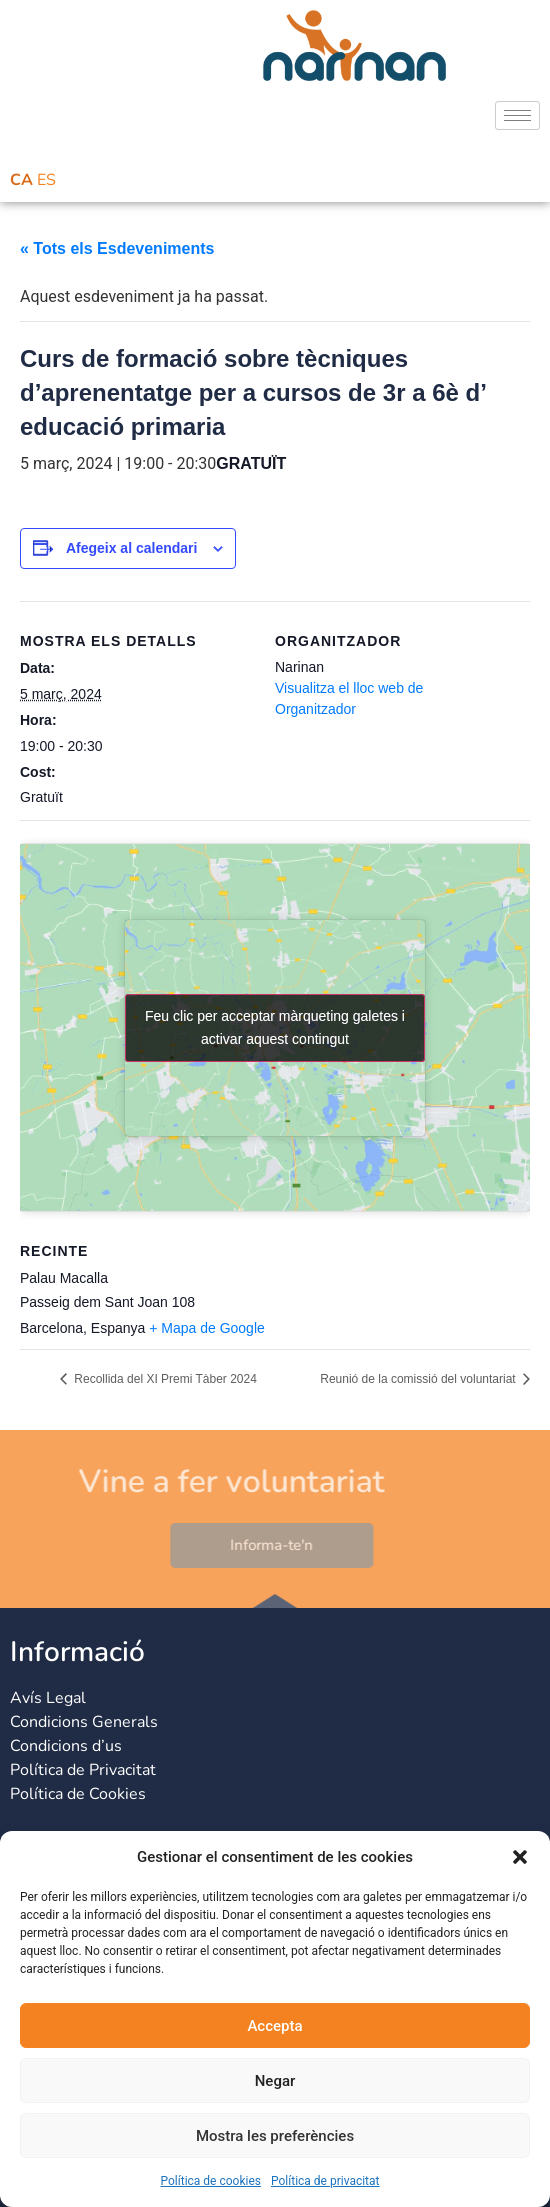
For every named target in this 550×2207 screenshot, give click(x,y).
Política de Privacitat (83, 1770)
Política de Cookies (78, 1794)
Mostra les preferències (275, 2136)
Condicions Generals (84, 1722)
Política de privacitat (325, 2181)
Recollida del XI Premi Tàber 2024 (164, 1379)
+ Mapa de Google (207, 1328)
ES (46, 180)
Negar (275, 2081)
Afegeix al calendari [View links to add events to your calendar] (132, 548)
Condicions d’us (66, 1746)
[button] (520, 1857)
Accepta (274, 2026)
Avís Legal (48, 1698)
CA (21, 180)
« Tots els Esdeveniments (117, 248)
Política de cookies (210, 2181)
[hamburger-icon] (517, 115)
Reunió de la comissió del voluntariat (419, 1379)
